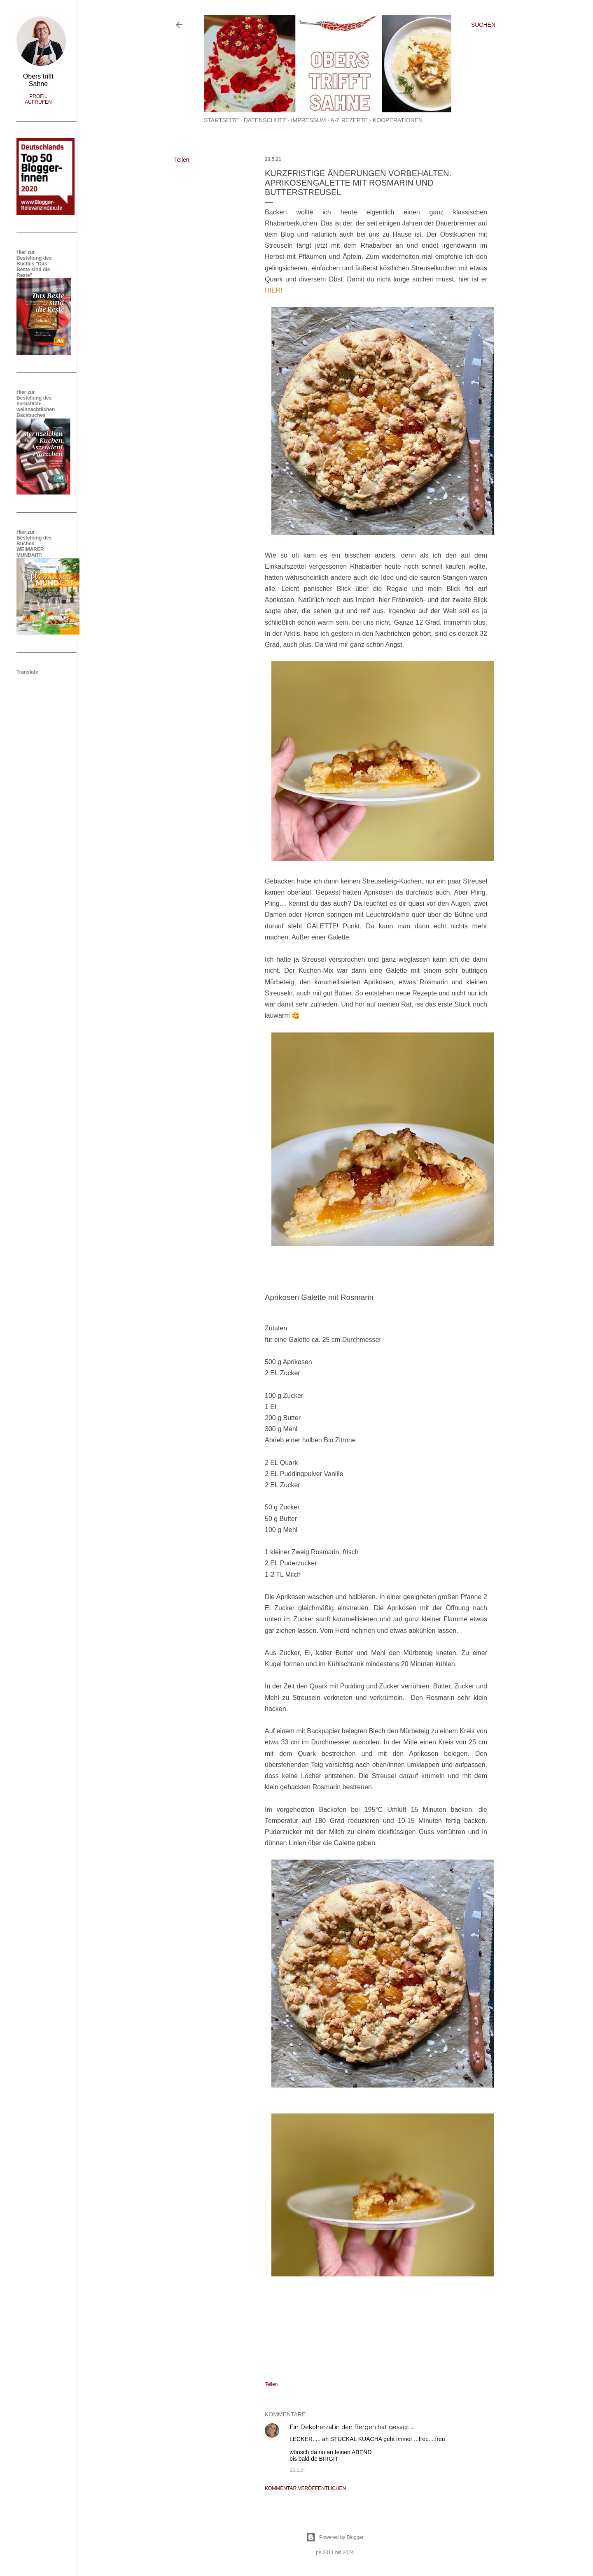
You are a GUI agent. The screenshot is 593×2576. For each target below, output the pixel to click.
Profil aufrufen (38, 99)
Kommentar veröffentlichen (305, 2488)
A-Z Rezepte (349, 120)
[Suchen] (483, 25)
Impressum (308, 120)
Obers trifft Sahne (38, 80)
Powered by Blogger (335, 2537)
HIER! (273, 290)
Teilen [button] (181, 159)
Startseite (221, 120)
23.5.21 (297, 2470)
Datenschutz (265, 120)
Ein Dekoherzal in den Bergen (332, 2427)
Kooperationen (398, 120)
